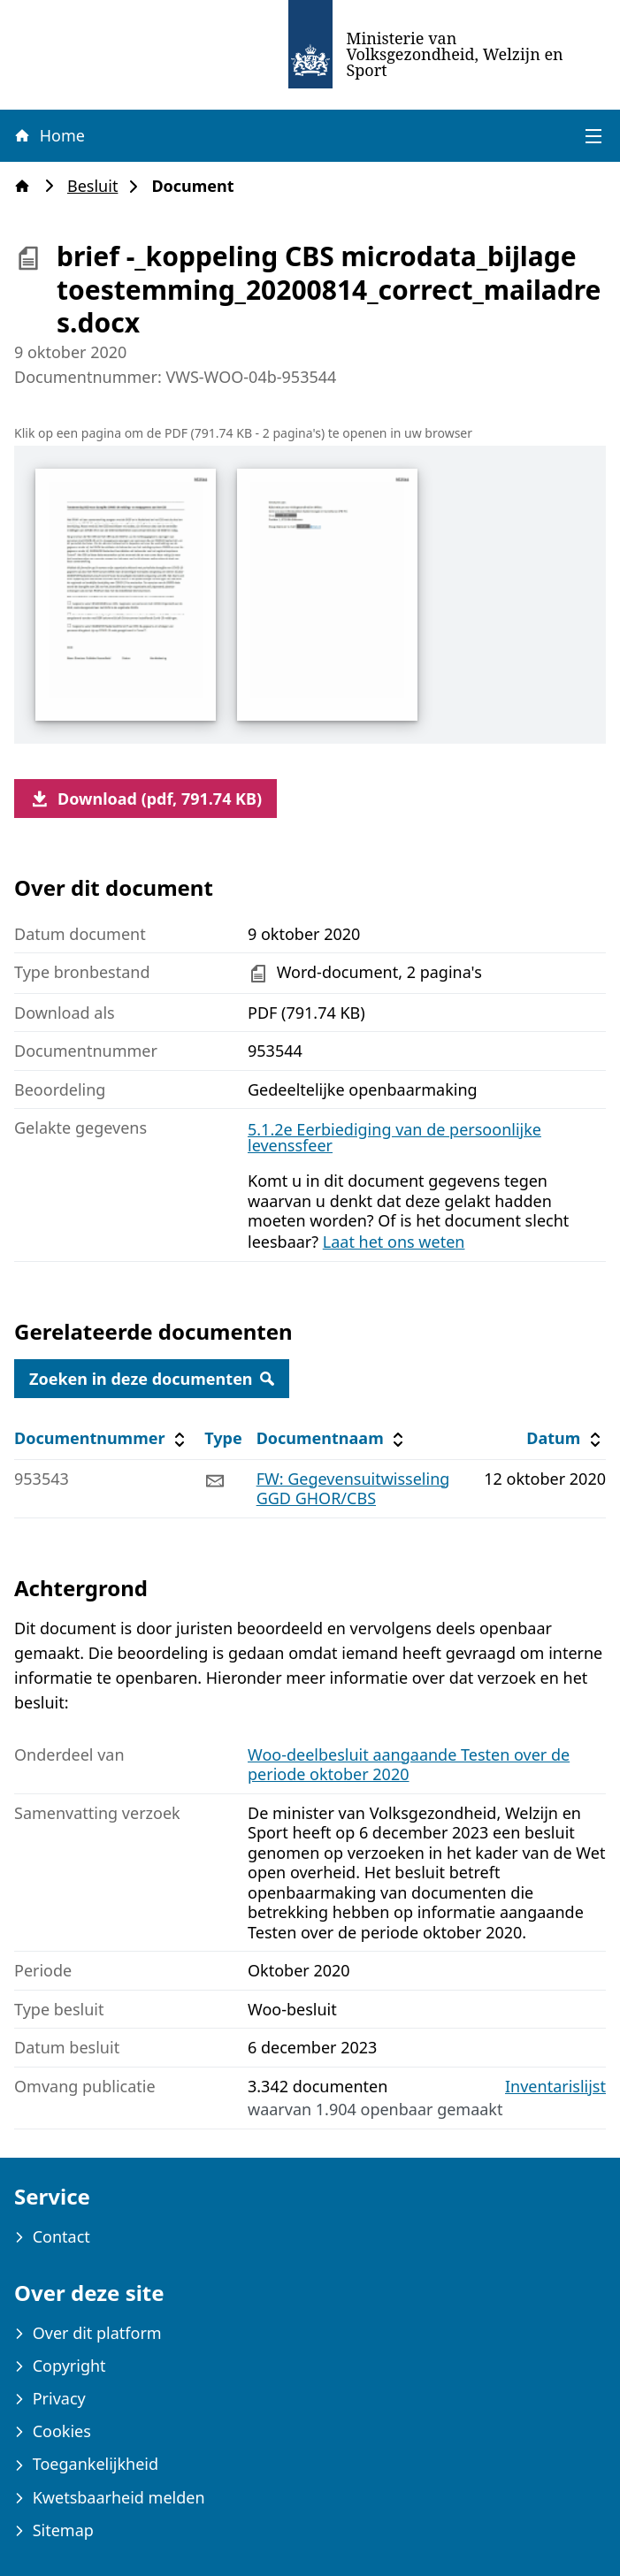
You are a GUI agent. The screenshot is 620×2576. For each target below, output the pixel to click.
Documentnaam (333, 1438)
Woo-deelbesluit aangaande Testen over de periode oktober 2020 (409, 1764)
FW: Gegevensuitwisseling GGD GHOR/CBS (353, 1489)
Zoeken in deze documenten (151, 1378)
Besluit (97, 186)
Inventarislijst (555, 2086)
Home (48, 135)
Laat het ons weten (394, 1241)
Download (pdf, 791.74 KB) (145, 798)
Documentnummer (102, 1438)
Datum (565, 1438)
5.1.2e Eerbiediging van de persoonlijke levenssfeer (394, 1137)
